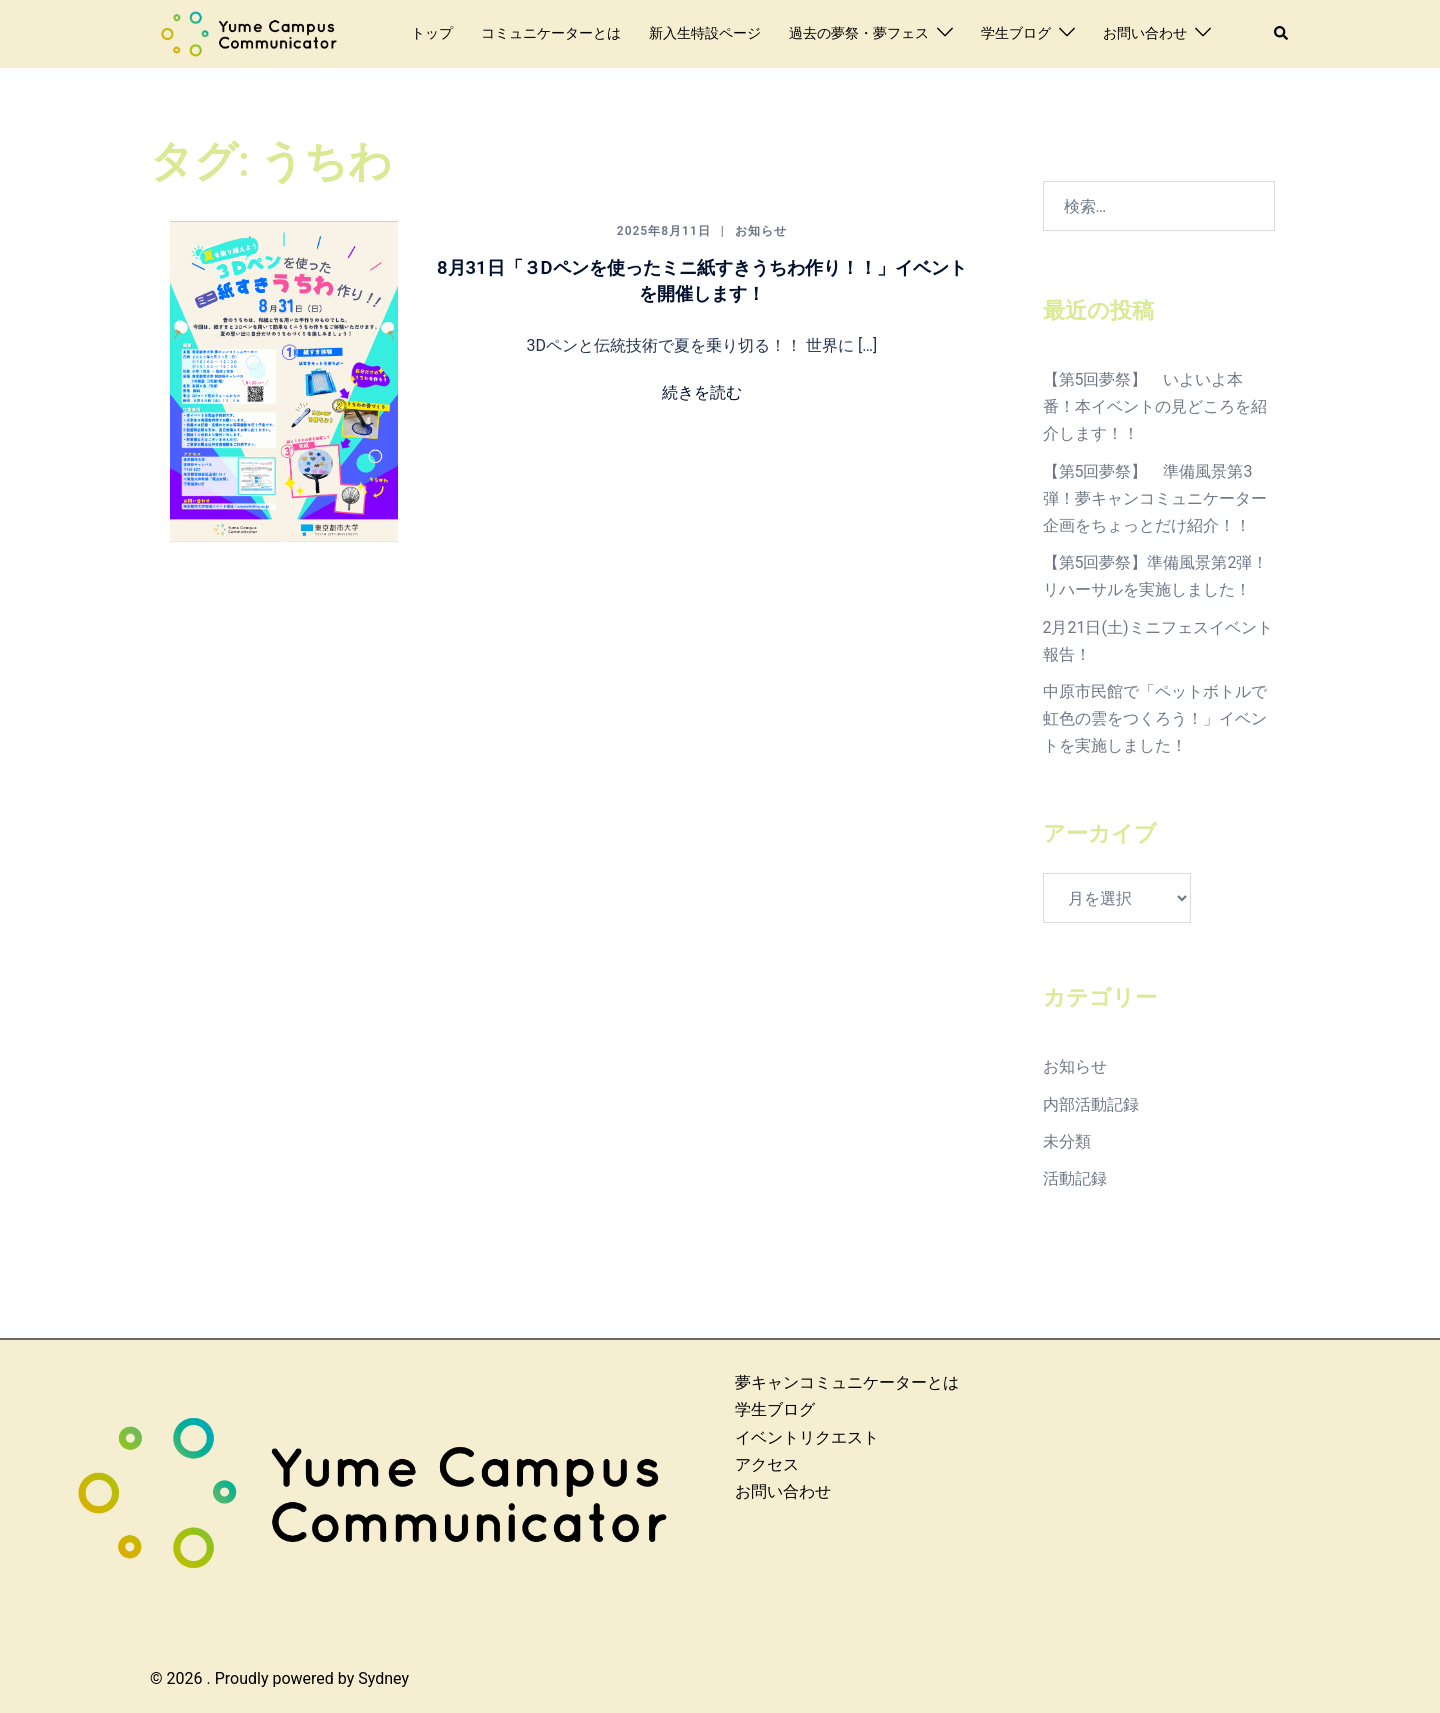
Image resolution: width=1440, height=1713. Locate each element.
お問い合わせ (1145, 33)
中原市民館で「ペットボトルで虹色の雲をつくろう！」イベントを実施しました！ (1155, 718)
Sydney (383, 1678)
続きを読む (702, 392)
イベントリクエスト (807, 1437)
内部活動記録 (1091, 1104)
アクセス (767, 1464)
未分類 (1067, 1141)
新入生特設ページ (705, 33)
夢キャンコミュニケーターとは (847, 1382)
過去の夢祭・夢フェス (859, 33)
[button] (1282, 34)
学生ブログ (1016, 33)
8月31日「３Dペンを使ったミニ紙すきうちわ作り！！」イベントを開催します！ (701, 279)
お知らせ (761, 231)
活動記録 (1075, 1178)
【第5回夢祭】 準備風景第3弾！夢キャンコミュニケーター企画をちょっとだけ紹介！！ (1155, 498)
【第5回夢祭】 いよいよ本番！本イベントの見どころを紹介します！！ (1155, 406)
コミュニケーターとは (551, 33)
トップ (432, 33)
